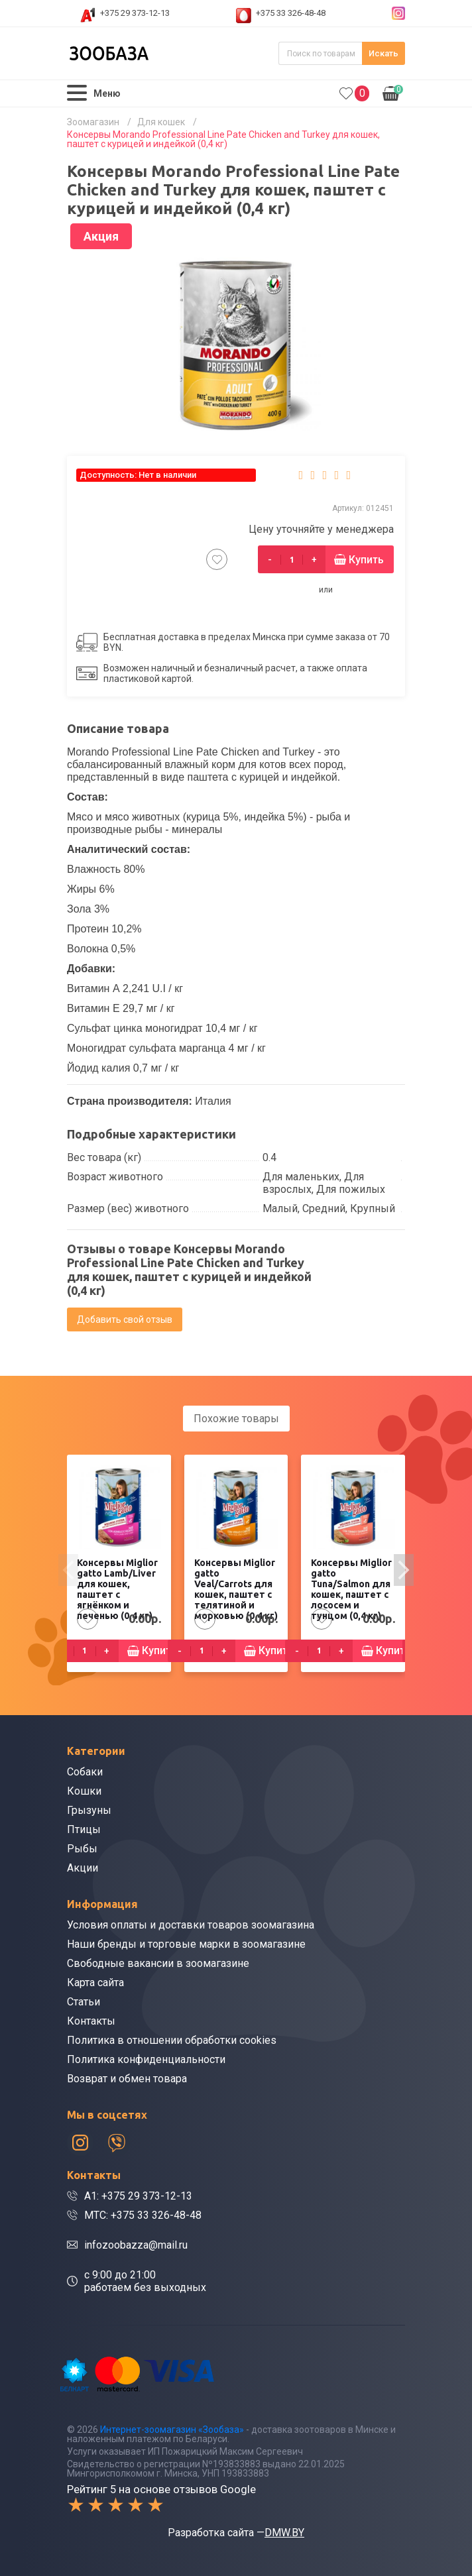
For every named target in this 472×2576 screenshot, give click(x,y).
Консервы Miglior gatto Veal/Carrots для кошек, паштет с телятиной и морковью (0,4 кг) (236, 1589)
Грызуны (89, 1810)
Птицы (84, 1829)
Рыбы (82, 1848)
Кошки (84, 1791)
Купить (366, 559)
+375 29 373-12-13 (135, 13)
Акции (82, 1868)
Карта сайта (95, 1982)
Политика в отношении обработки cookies (171, 2040)
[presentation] (68, 1570)
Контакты (91, 2021)
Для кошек (161, 122)
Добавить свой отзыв (124, 1319)
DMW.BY (284, 2532)
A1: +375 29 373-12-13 (138, 2196)
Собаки (85, 1771)
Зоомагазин (93, 122)
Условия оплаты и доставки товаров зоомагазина (190, 1925)
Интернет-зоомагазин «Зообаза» (172, 2429)
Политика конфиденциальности (146, 2059)
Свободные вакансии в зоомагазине (158, 1963)
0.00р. (393, 92)
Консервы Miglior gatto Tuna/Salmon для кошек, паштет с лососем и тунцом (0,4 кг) (351, 1589)
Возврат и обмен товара (127, 2078)
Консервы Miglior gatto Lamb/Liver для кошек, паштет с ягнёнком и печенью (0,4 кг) (117, 1589)
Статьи (83, 2001)
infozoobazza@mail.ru (136, 2245)
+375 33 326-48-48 (290, 13)
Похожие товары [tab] (236, 1418)
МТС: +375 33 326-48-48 (143, 2215)
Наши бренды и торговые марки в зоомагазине (186, 1944)
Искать (383, 53)
